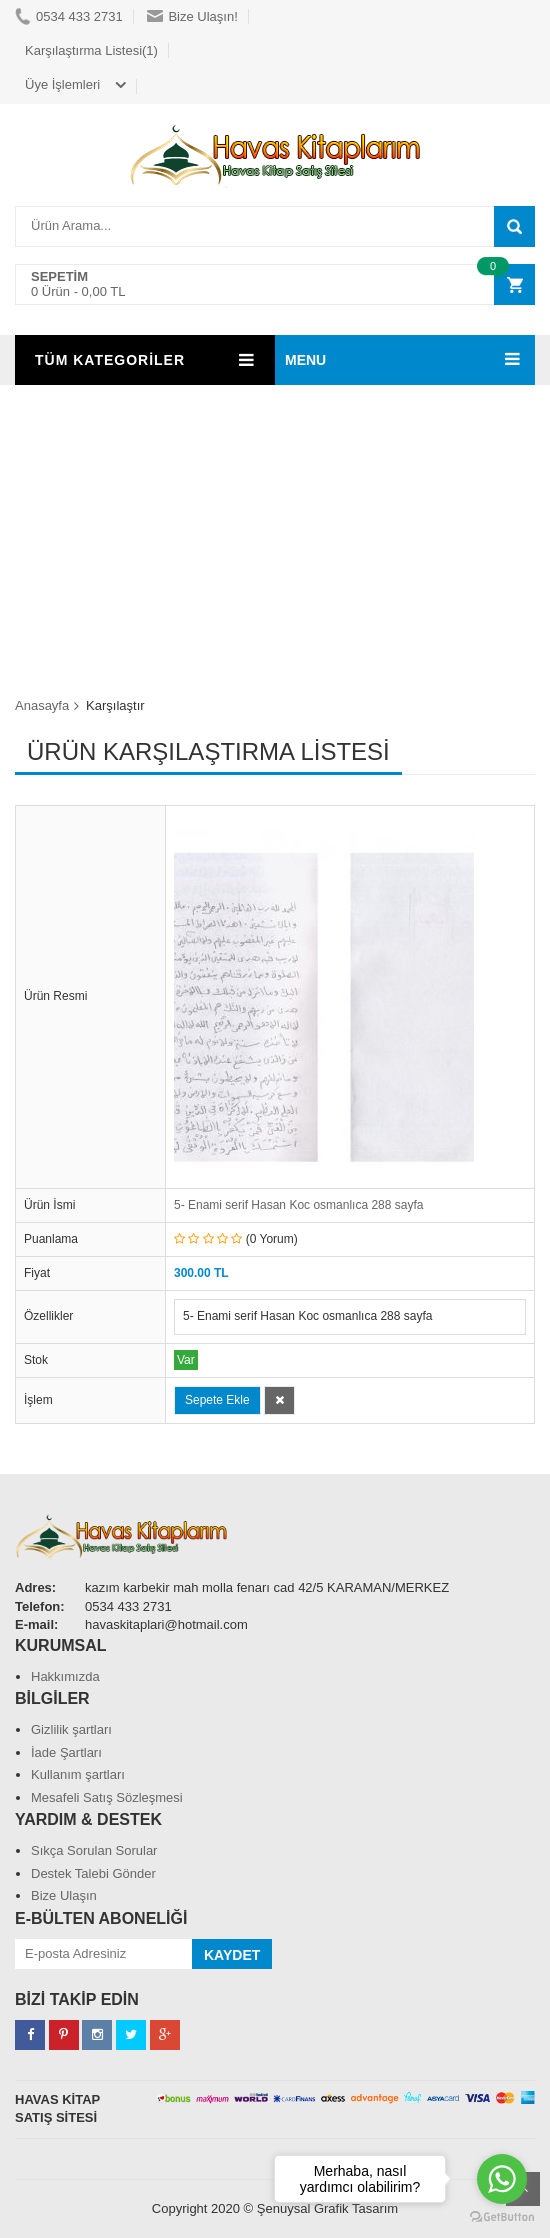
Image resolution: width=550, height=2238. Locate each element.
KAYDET (232, 1955)
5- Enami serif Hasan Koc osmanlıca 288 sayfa (298, 1205)
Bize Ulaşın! (192, 16)
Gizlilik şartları (71, 1729)
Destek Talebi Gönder (93, 1873)
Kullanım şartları (78, 1774)
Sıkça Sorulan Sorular (94, 1850)
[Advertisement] (275, 535)
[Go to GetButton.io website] (502, 2217)
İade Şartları (66, 1752)
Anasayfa (42, 705)
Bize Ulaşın (64, 1895)
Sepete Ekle (217, 1400)
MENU (305, 360)
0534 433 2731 (69, 16)
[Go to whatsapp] (502, 2179)
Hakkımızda (65, 1676)
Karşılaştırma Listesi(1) (91, 50)
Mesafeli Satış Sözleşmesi (107, 1797)
